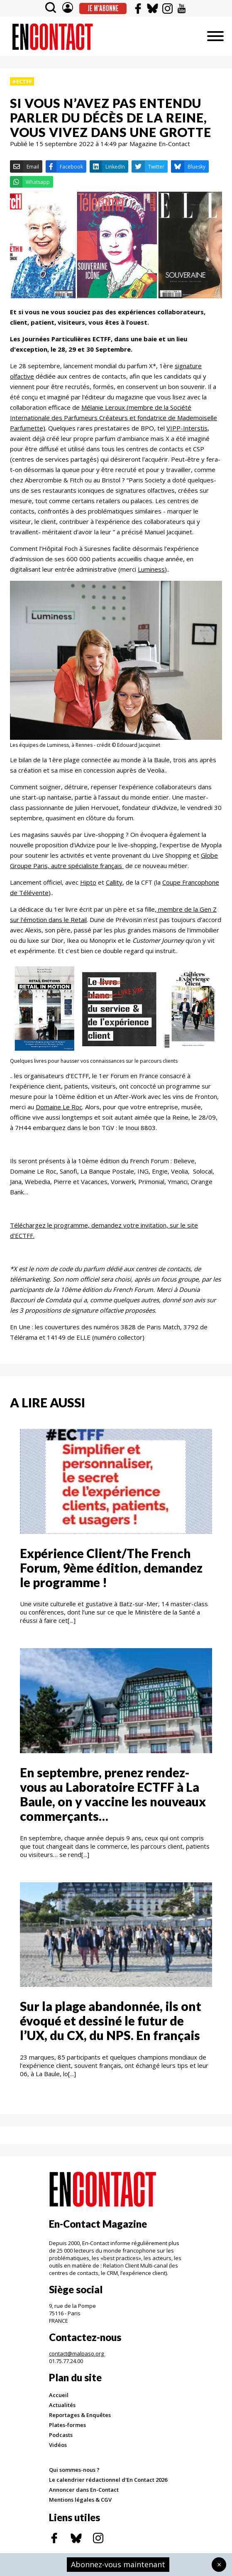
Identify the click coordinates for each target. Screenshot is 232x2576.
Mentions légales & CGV (80, 2499)
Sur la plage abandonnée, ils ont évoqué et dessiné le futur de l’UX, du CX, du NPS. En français (110, 2021)
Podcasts (61, 2435)
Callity (114, 882)
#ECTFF (22, 81)
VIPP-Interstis (187, 428)
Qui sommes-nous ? (74, 2469)
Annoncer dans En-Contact (84, 2489)
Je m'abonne (103, 8)
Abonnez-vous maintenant (118, 2564)
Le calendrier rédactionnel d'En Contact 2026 (108, 2479)
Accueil (58, 2395)
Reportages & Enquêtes (80, 2415)
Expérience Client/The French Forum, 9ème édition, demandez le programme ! (111, 1568)
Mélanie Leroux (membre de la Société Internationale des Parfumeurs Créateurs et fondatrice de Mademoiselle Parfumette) (113, 417)
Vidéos (58, 2445)
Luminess (151, 569)
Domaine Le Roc (59, 1107)
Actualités (62, 2405)
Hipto (88, 882)
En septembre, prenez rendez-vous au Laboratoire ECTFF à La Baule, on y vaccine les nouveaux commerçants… (113, 1794)
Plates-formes (67, 2425)
